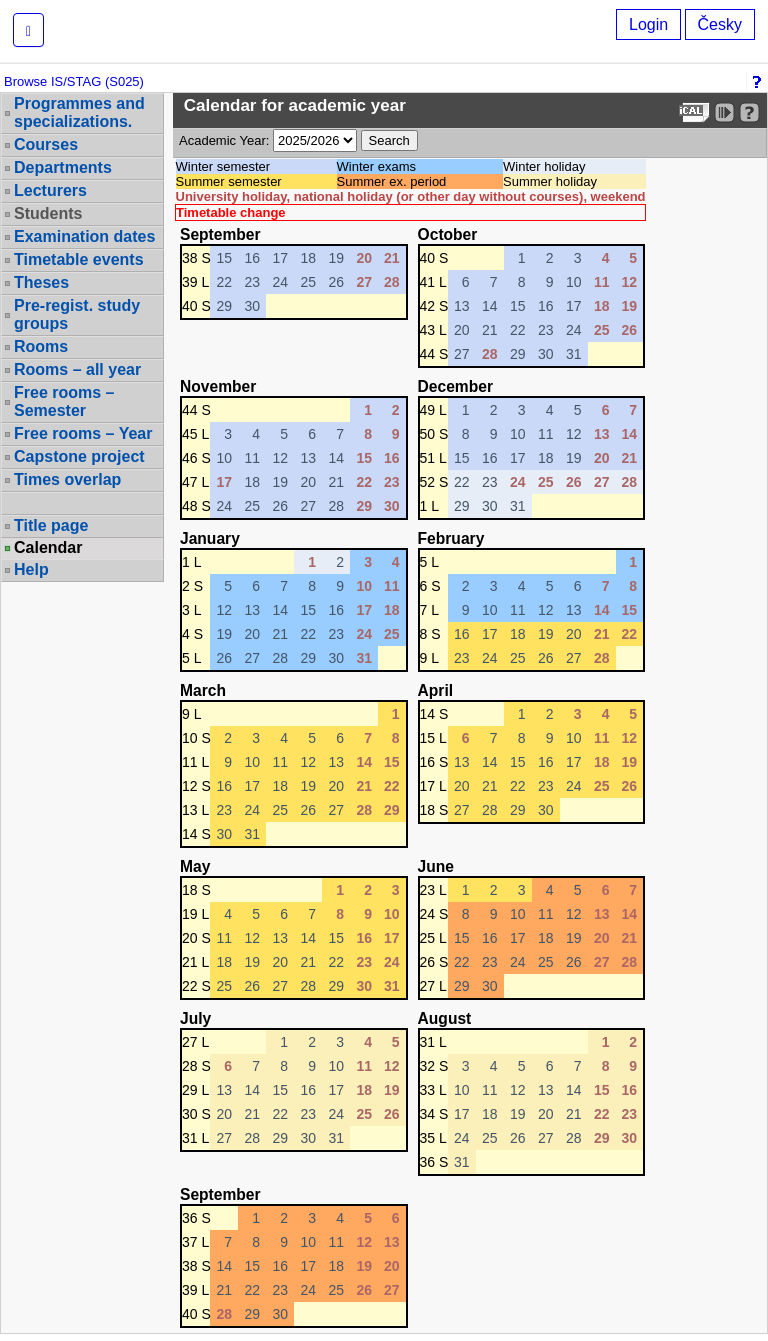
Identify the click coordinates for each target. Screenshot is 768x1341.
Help (31, 569)
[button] (28, 30)
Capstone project (79, 456)
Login (648, 24)
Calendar (48, 548)
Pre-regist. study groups (77, 314)
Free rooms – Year (83, 433)
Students (48, 213)
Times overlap (67, 479)
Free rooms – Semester (64, 401)
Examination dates (84, 236)
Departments (63, 167)
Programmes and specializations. (79, 112)
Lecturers (50, 190)
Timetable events (79, 259)
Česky (720, 24)
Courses (46, 144)
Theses (41, 282)
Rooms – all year (77, 369)
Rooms (41, 346)
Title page (51, 525)
